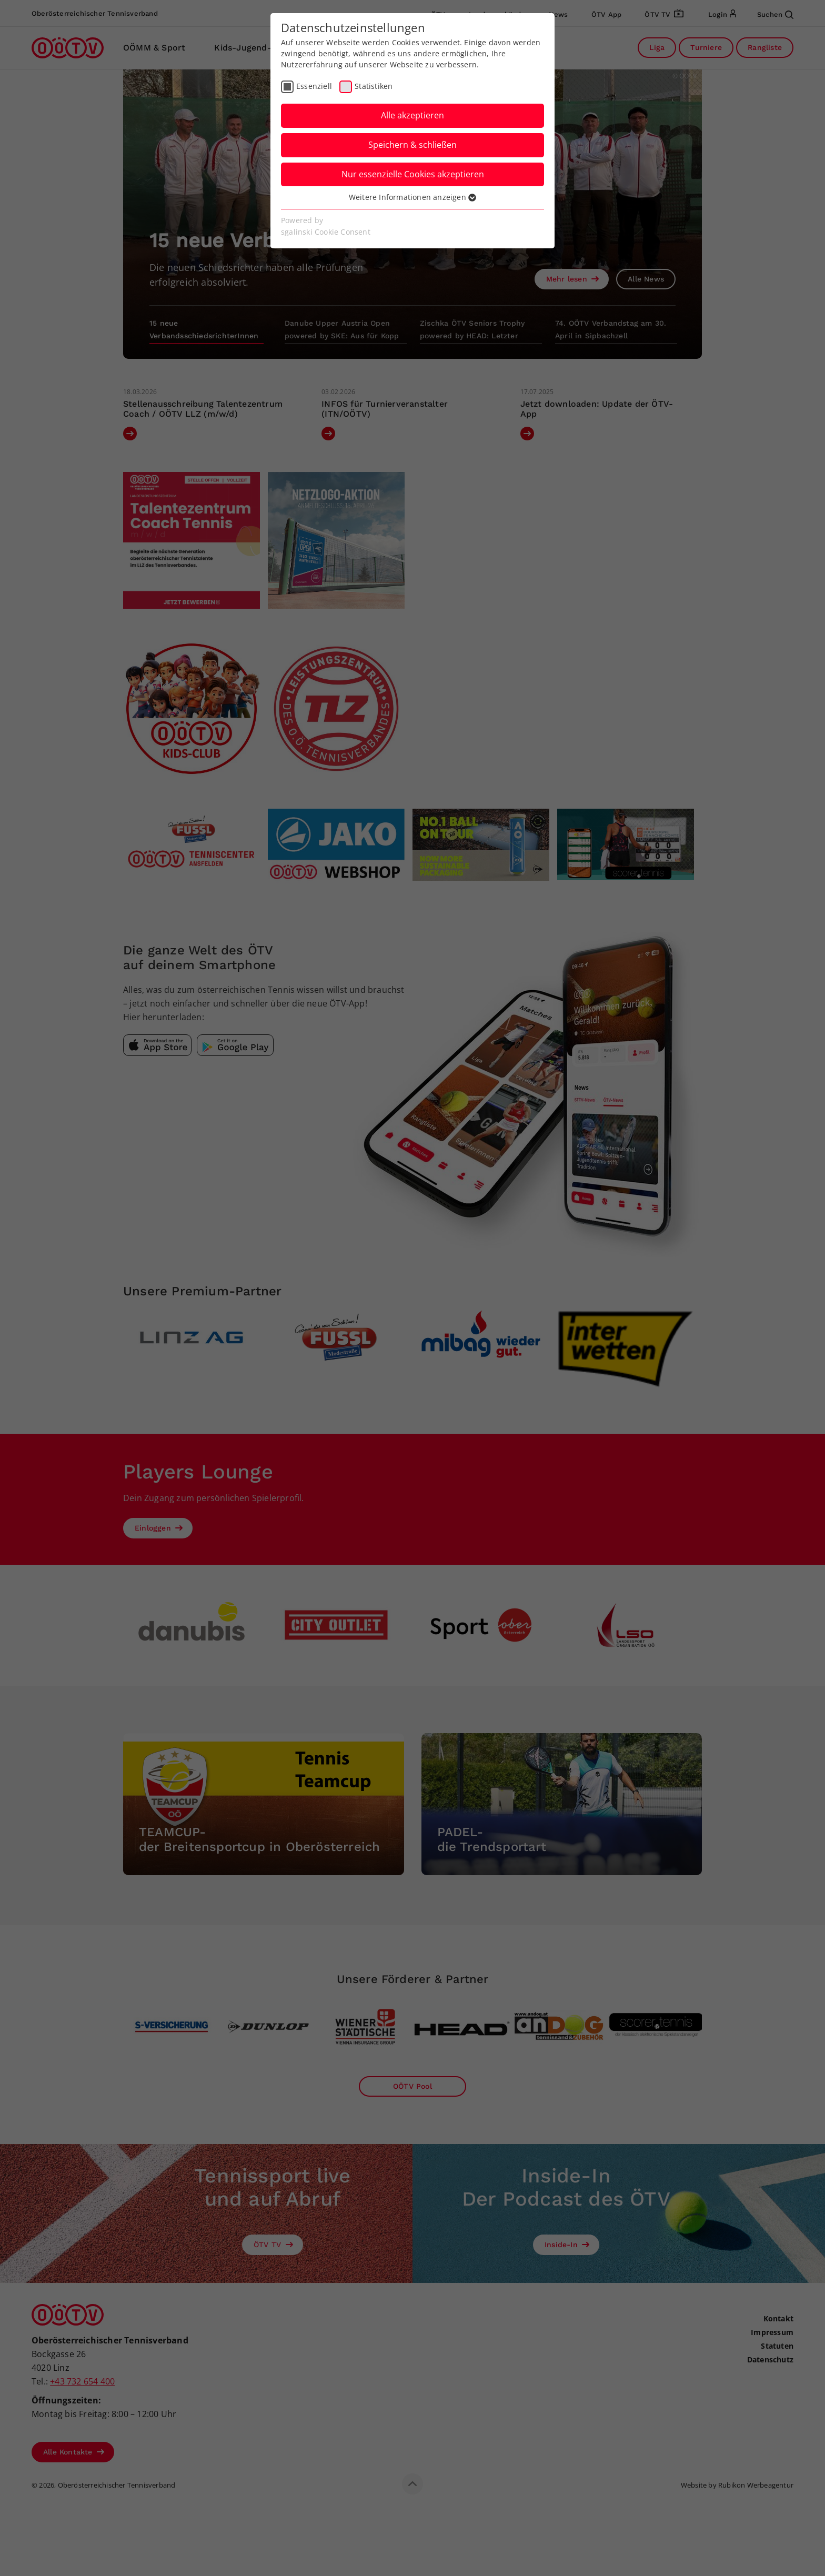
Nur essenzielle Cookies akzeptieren (412, 174)
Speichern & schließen (412, 144)
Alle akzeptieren (412, 115)
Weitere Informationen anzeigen (412, 197)
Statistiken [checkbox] (374, 86)
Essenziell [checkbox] (314, 86)
